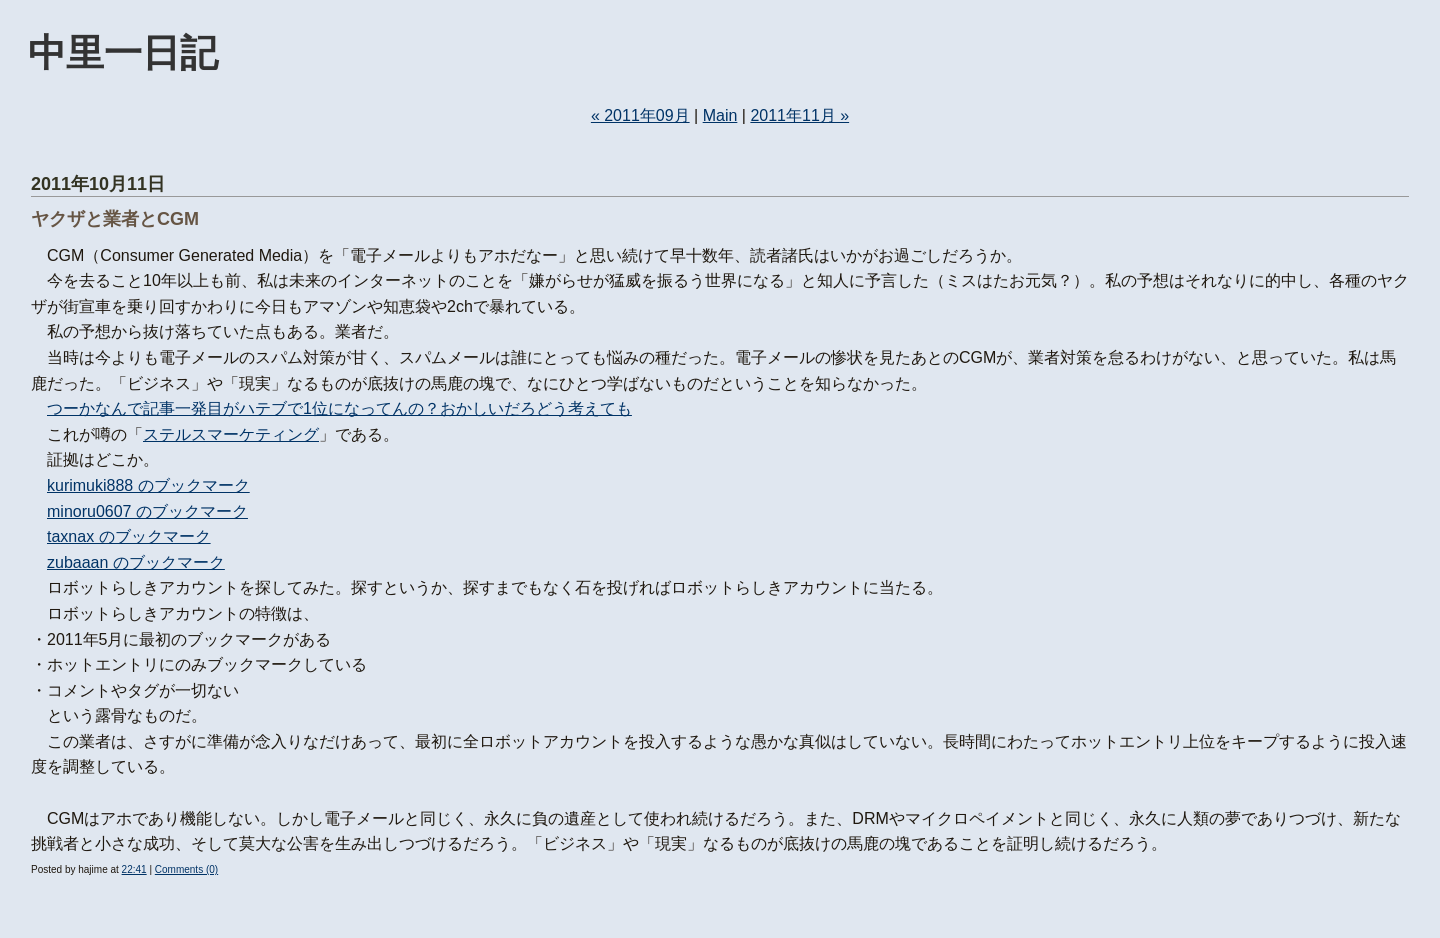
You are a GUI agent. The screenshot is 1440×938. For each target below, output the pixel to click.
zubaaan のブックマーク (136, 562)
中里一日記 (123, 52)
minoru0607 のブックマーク (147, 511)
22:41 (134, 869)
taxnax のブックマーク (129, 536)
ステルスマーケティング (231, 434)
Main (720, 115)
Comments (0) (186, 869)
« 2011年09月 (640, 115)
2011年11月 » (799, 115)
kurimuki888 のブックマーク (148, 485)
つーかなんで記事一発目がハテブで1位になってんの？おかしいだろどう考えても (339, 408)
